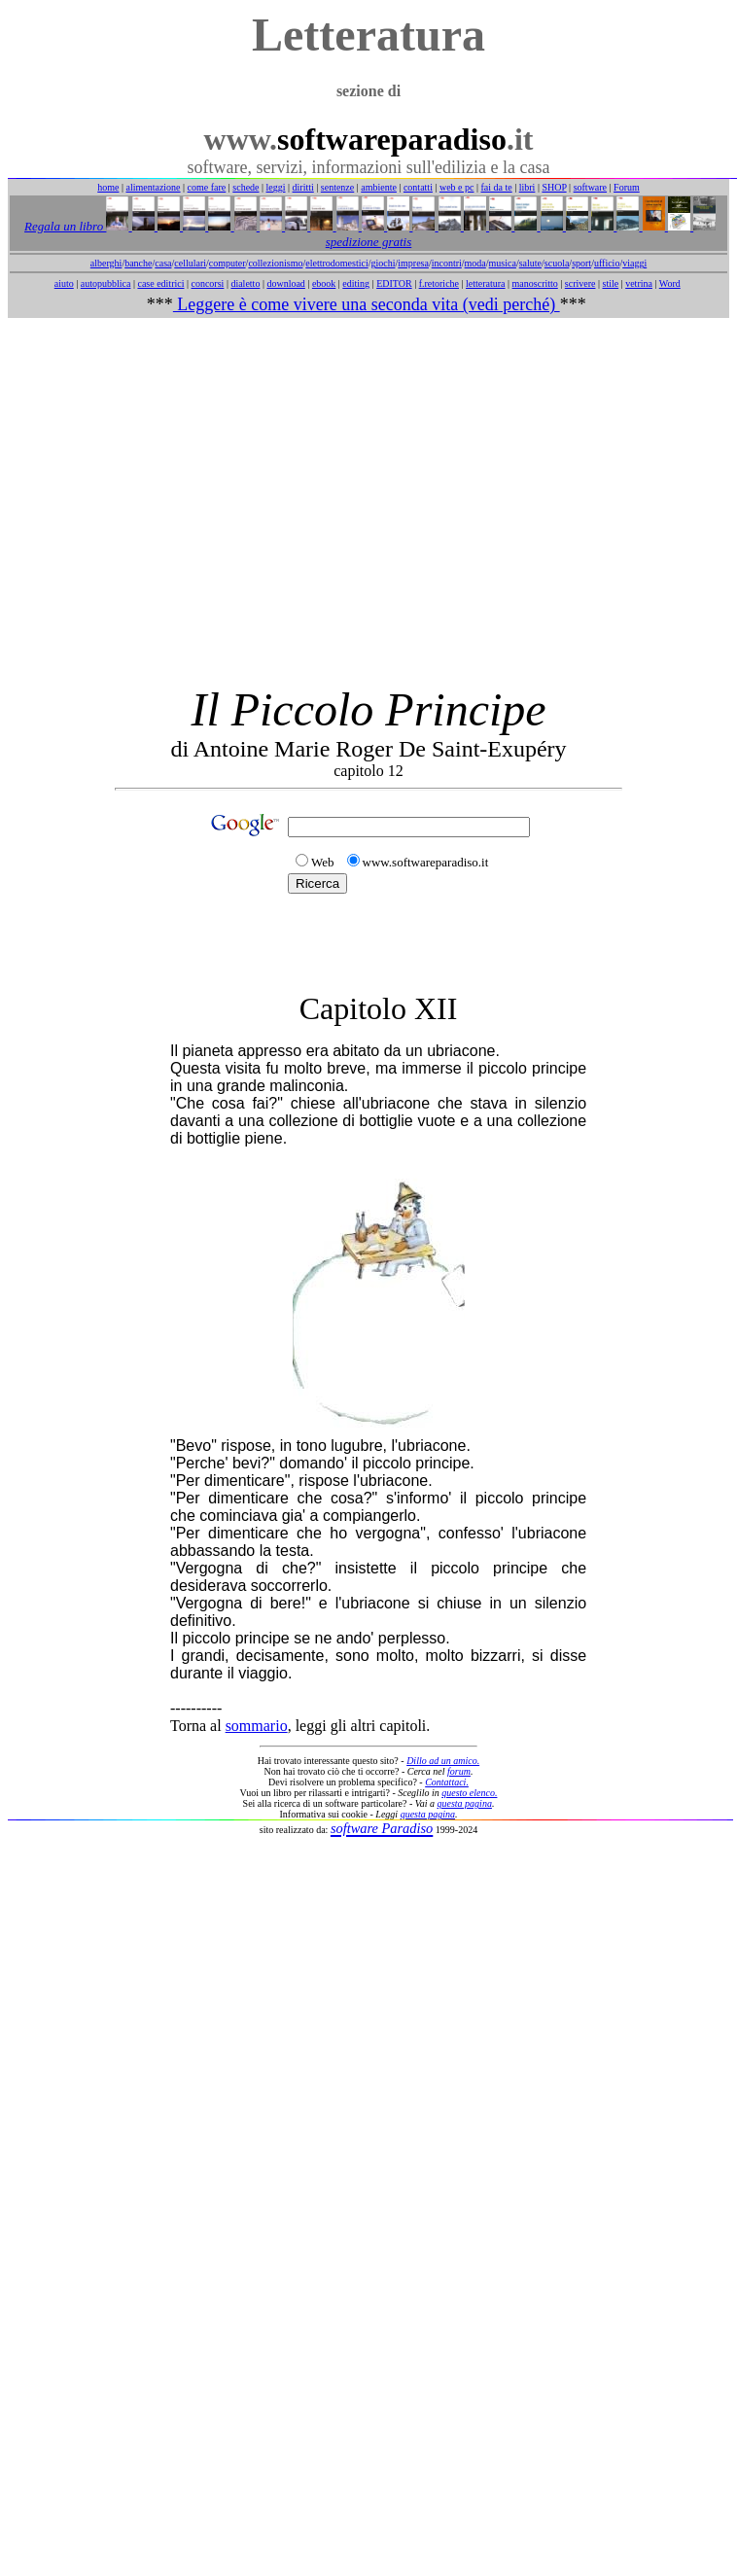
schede (245, 187)
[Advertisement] (365, 500)
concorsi (207, 283)
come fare (207, 187)
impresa (413, 263)
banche (138, 263)
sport (581, 263)
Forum (627, 187)
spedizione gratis (368, 241)
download (285, 283)
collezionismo (275, 263)
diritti (303, 187)
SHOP (554, 187)
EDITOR (393, 283)
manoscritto (535, 283)
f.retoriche (439, 283)
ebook (323, 283)
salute (530, 263)
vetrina (638, 283)
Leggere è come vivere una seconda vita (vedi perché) (366, 304)
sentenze (337, 187)
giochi (382, 263)
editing (355, 283)
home (108, 187)
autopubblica (106, 283)
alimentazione (152, 187)
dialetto (245, 283)
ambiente (379, 187)
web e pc (456, 187)
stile (610, 283)
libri (527, 187)
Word (670, 283)
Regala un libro (65, 226)
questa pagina (465, 1803)
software (590, 187)
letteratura (486, 283)
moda (475, 263)
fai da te (496, 187)
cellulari (190, 263)
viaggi (634, 263)
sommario (257, 1725)
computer (227, 263)
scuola (557, 263)
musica (502, 263)
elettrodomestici (336, 263)
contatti (418, 187)
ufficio (606, 263)
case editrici (160, 283)
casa (163, 263)
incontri (447, 263)
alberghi (106, 263)
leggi (276, 187)
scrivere (580, 283)
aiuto (64, 283)
